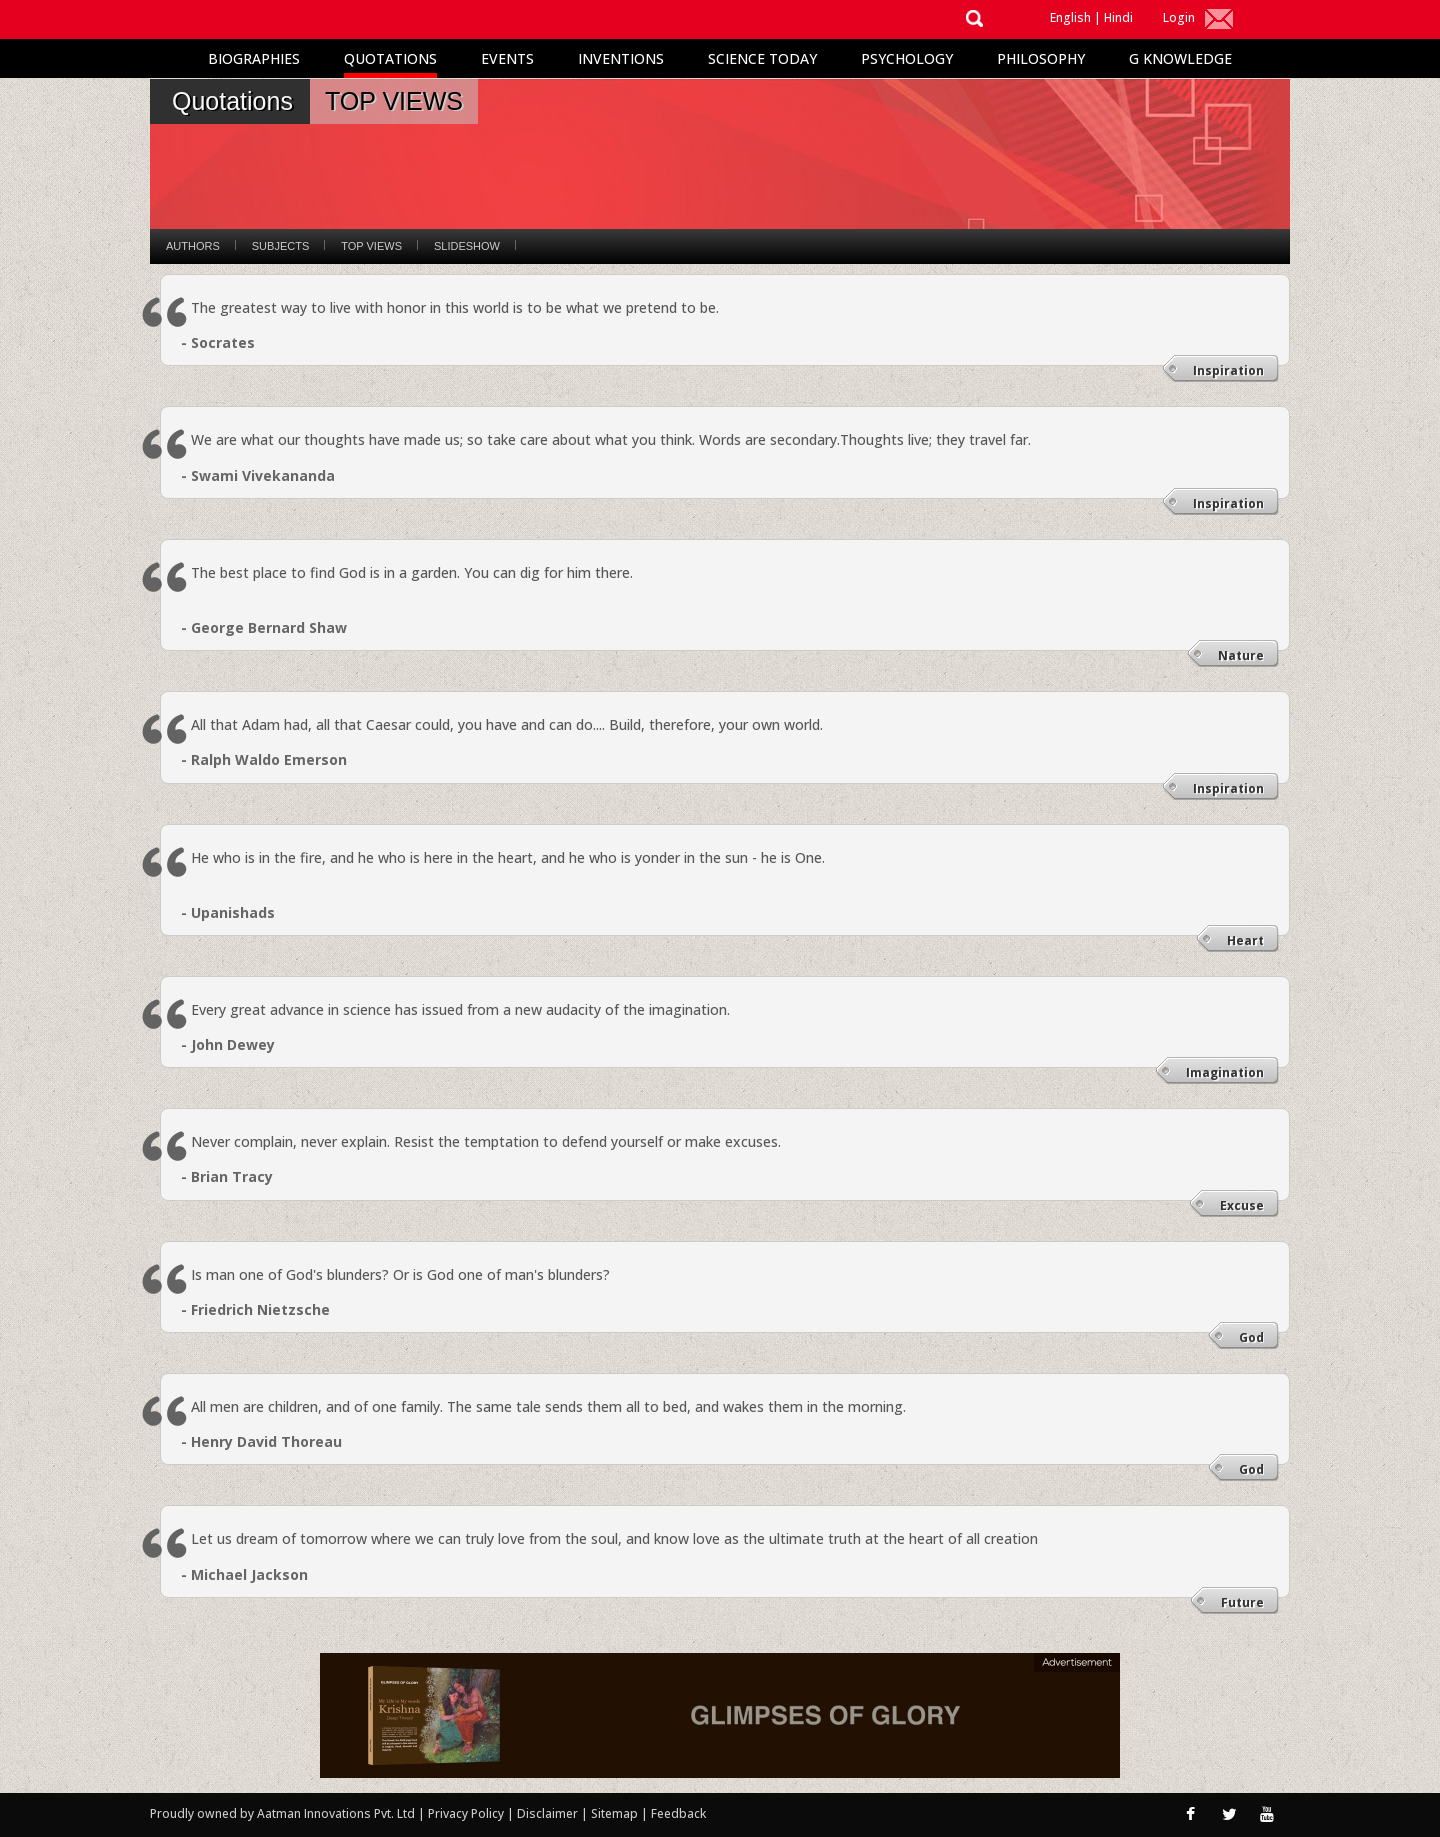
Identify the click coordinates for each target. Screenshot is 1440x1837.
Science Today (762, 58)
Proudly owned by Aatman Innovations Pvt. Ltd (282, 1813)
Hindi (1118, 17)
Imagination (1225, 1072)
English (1070, 17)
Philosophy (1041, 58)
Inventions (621, 58)
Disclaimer (547, 1813)
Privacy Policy (467, 1813)
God (1251, 1337)
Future (1242, 1602)
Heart (1245, 940)
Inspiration (1228, 370)
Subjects (280, 246)
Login (1179, 17)
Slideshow (467, 246)
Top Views (371, 246)
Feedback (678, 1813)
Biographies (254, 58)
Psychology (907, 58)
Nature (1241, 655)
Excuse (1242, 1205)
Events (507, 58)
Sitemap (616, 1813)
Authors (193, 246)
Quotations (390, 58)
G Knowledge (1180, 58)
